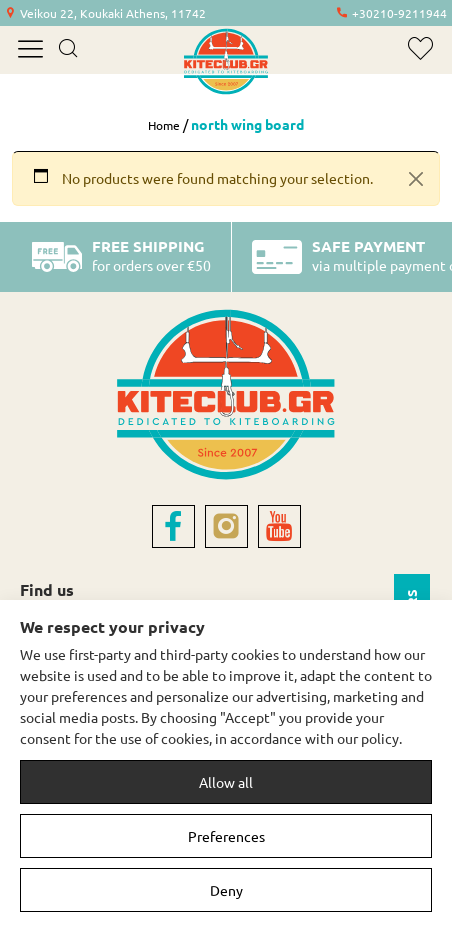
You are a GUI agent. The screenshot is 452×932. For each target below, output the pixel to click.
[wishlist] (420, 48)
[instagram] (226, 526)
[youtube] (279, 526)
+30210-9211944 (399, 13)
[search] (67, 50)
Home (164, 125)
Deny (226, 890)
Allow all (226, 782)
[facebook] (173, 526)
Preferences (226, 836)
